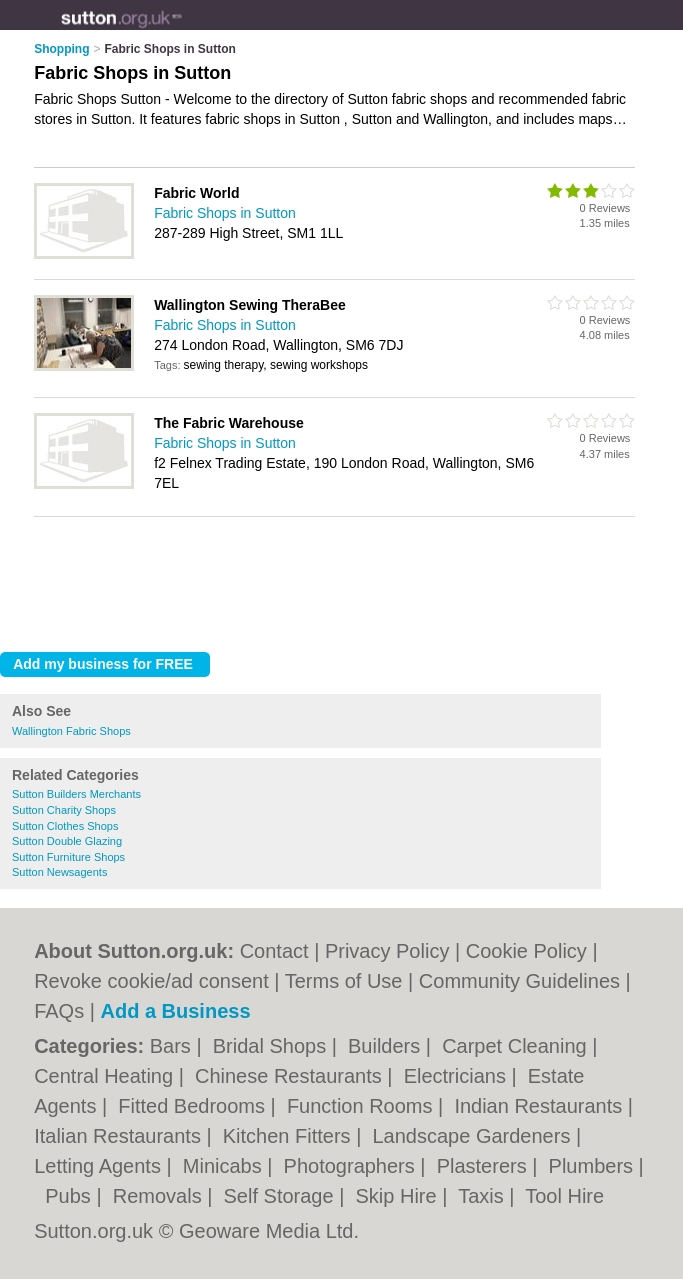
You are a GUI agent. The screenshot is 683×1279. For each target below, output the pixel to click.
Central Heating (106, 1076)
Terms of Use (344, 981)
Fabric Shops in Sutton (225, 213)
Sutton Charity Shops (64, 810)
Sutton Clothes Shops (65, 826)
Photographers (352, 1166)
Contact (274, 951)
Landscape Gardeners (473, 1136)
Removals (160, 1196)
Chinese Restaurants (291, 1076)
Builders (387, 1046)
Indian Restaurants (540, 1106)
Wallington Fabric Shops (71, 731)
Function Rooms (362, 1106)
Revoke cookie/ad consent (151, 981)
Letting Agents (100, 1166)
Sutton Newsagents (59, 872)
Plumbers (594, 1166)
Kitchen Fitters (289, 1136)
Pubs (70, 1196)
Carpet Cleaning (517, 1046)
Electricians (458, 1076)
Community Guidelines (519, 981)
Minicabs (225, 1166)
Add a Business (175, 1011)
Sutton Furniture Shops (68, 857)
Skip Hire (398, 1196)
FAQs (59, 1011)
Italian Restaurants (120, 1136)
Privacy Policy (387, 951)
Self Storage (282, 1196)
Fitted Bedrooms (194, 1106)
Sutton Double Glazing (67, 841)
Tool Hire (564, 1196)
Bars (173, 1046)
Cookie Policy (526, 951)
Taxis (483, 1196)
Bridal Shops (272, 1046)
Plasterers (485, 1166)
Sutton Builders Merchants (76, 794)
